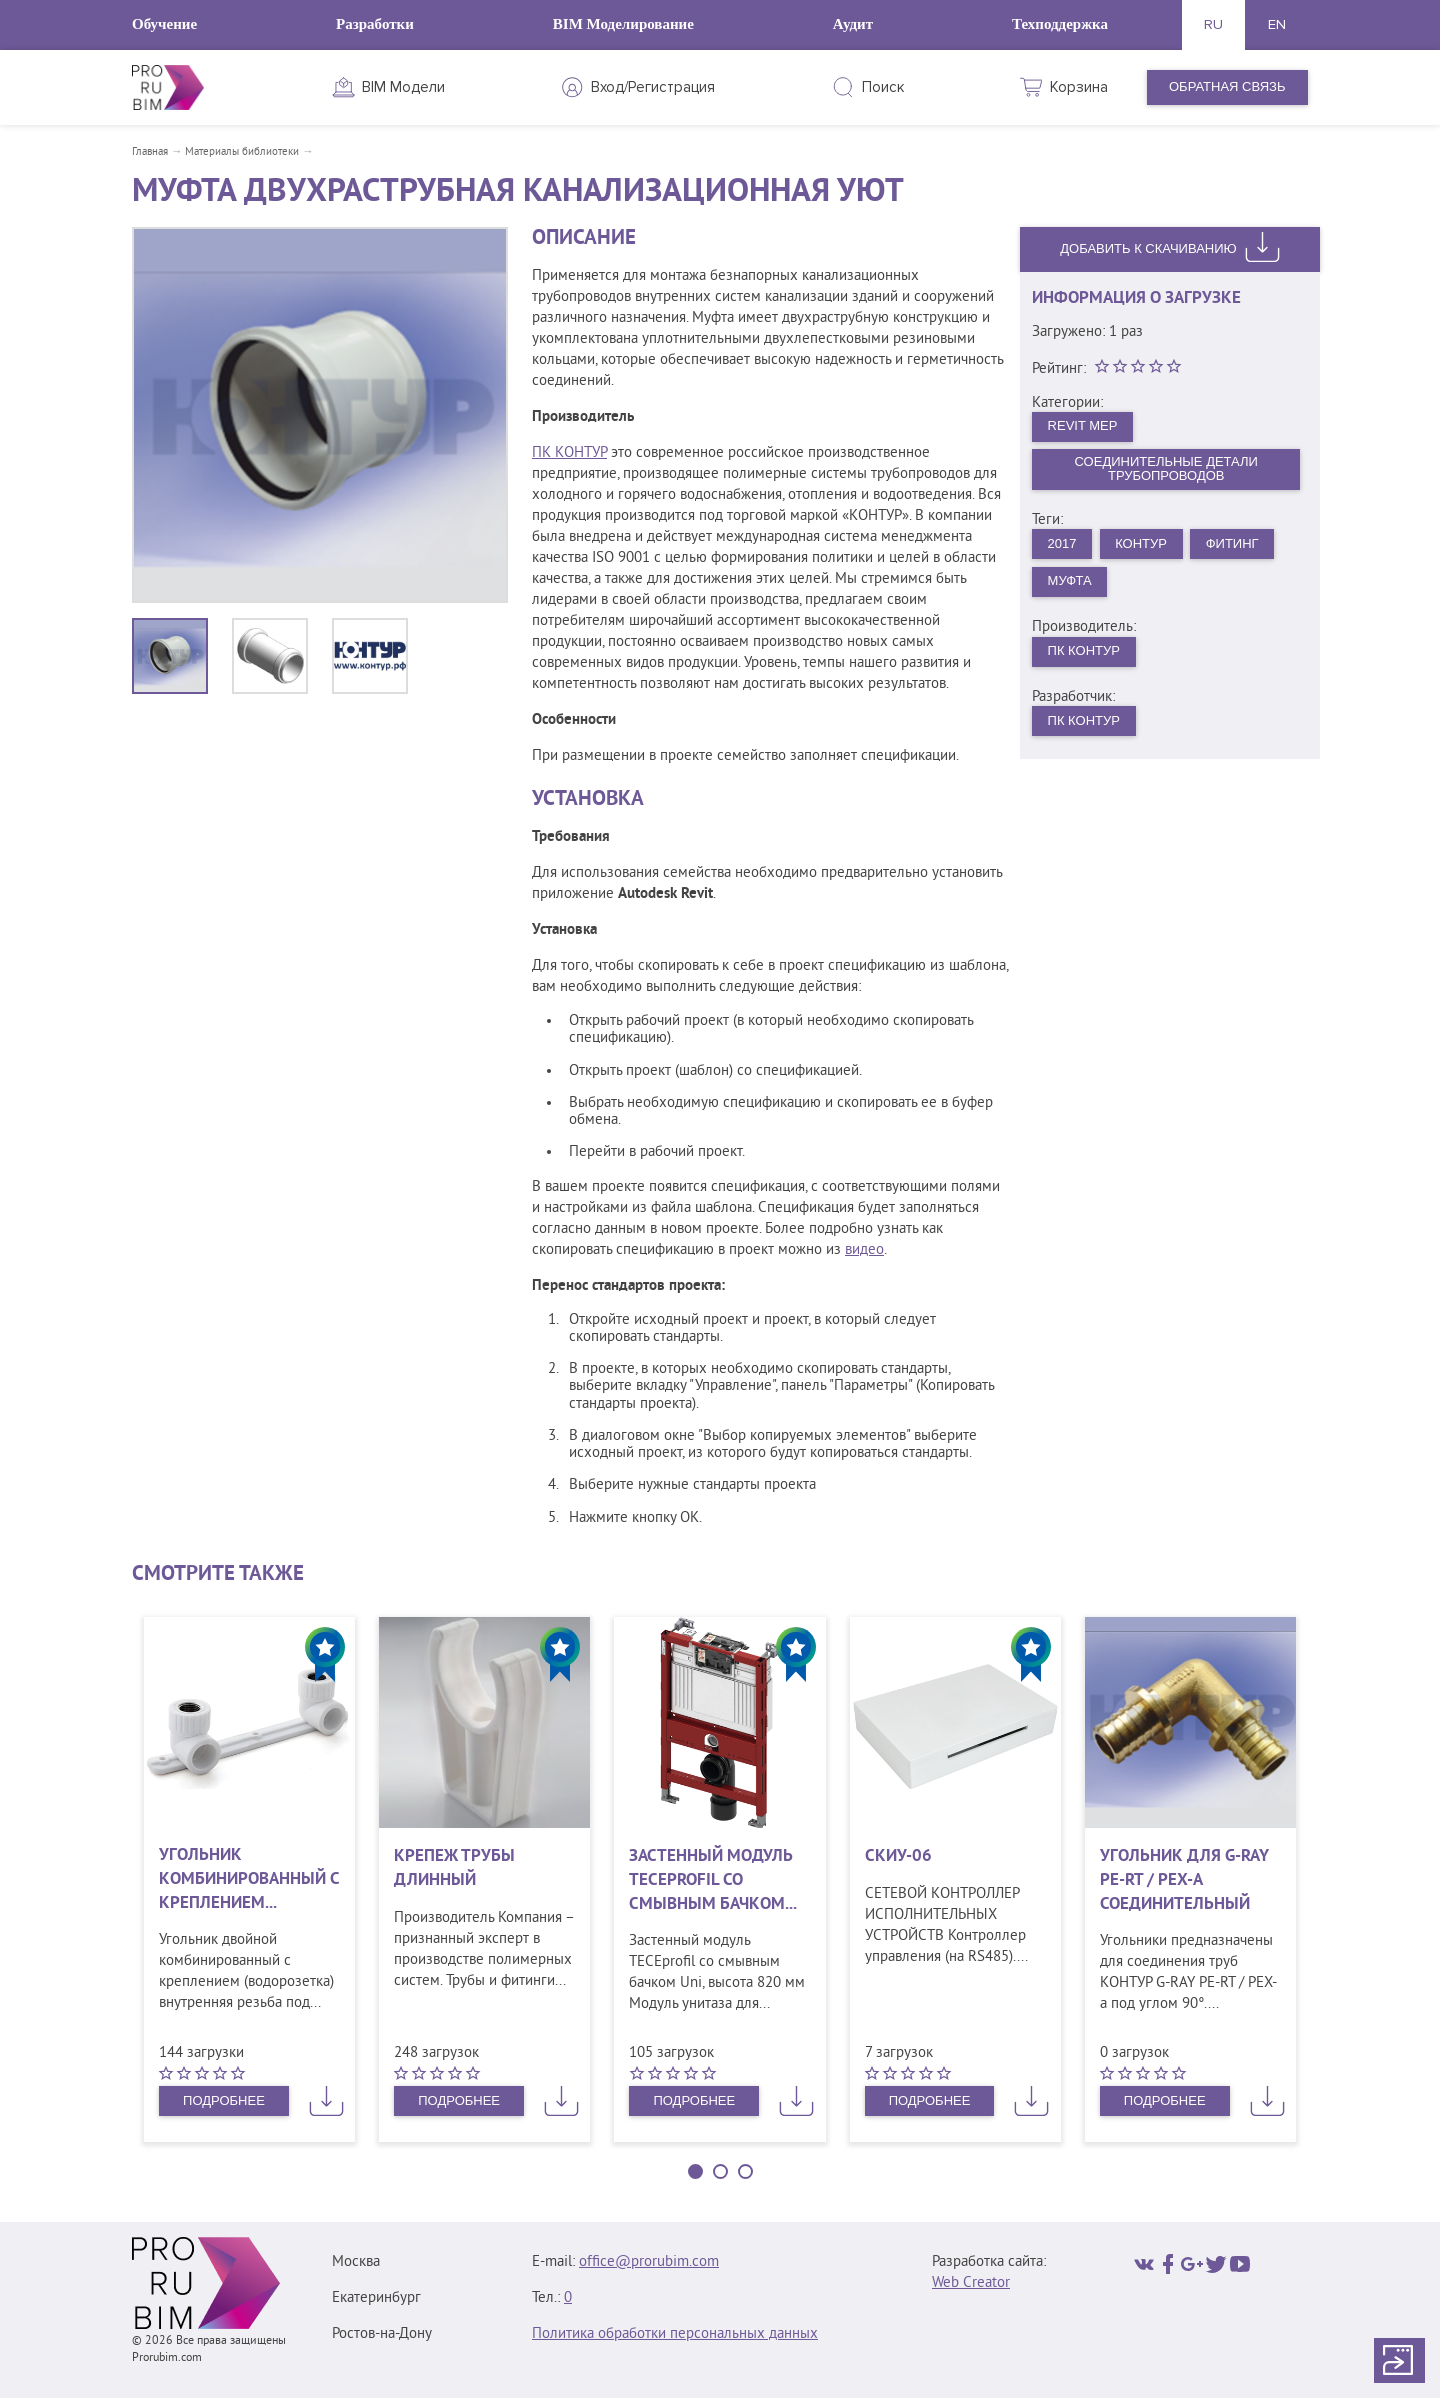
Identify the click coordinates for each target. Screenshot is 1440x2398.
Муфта (1070, 580)
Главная (150, 152)
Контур (1141, 543)
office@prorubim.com (649, 2262)
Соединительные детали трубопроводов (1166, 469)
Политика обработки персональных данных (675, 2334)
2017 (1062, 543)
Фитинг (1232, 543)
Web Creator (971, 2283)
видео (864, 1250)
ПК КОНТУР (569, 453)
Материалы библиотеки (242, 152)
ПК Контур (1084, 650)
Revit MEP (1083, 425)
